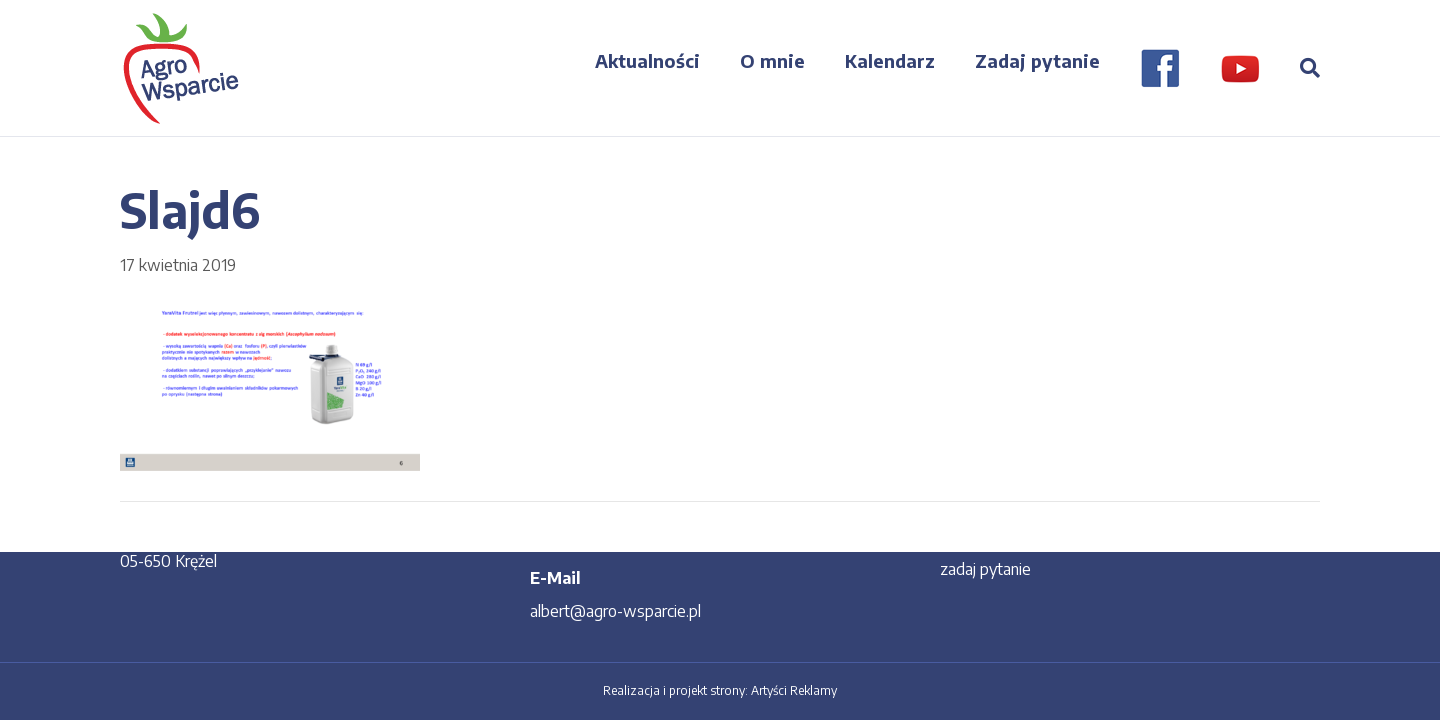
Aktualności (647, 60)
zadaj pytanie (985, 569)
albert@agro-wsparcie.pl (615, 611)
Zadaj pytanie (1037, 60)
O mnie (772, 60)
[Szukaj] (1300, 68)
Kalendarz (890, 60)
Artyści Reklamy (794, 690)
